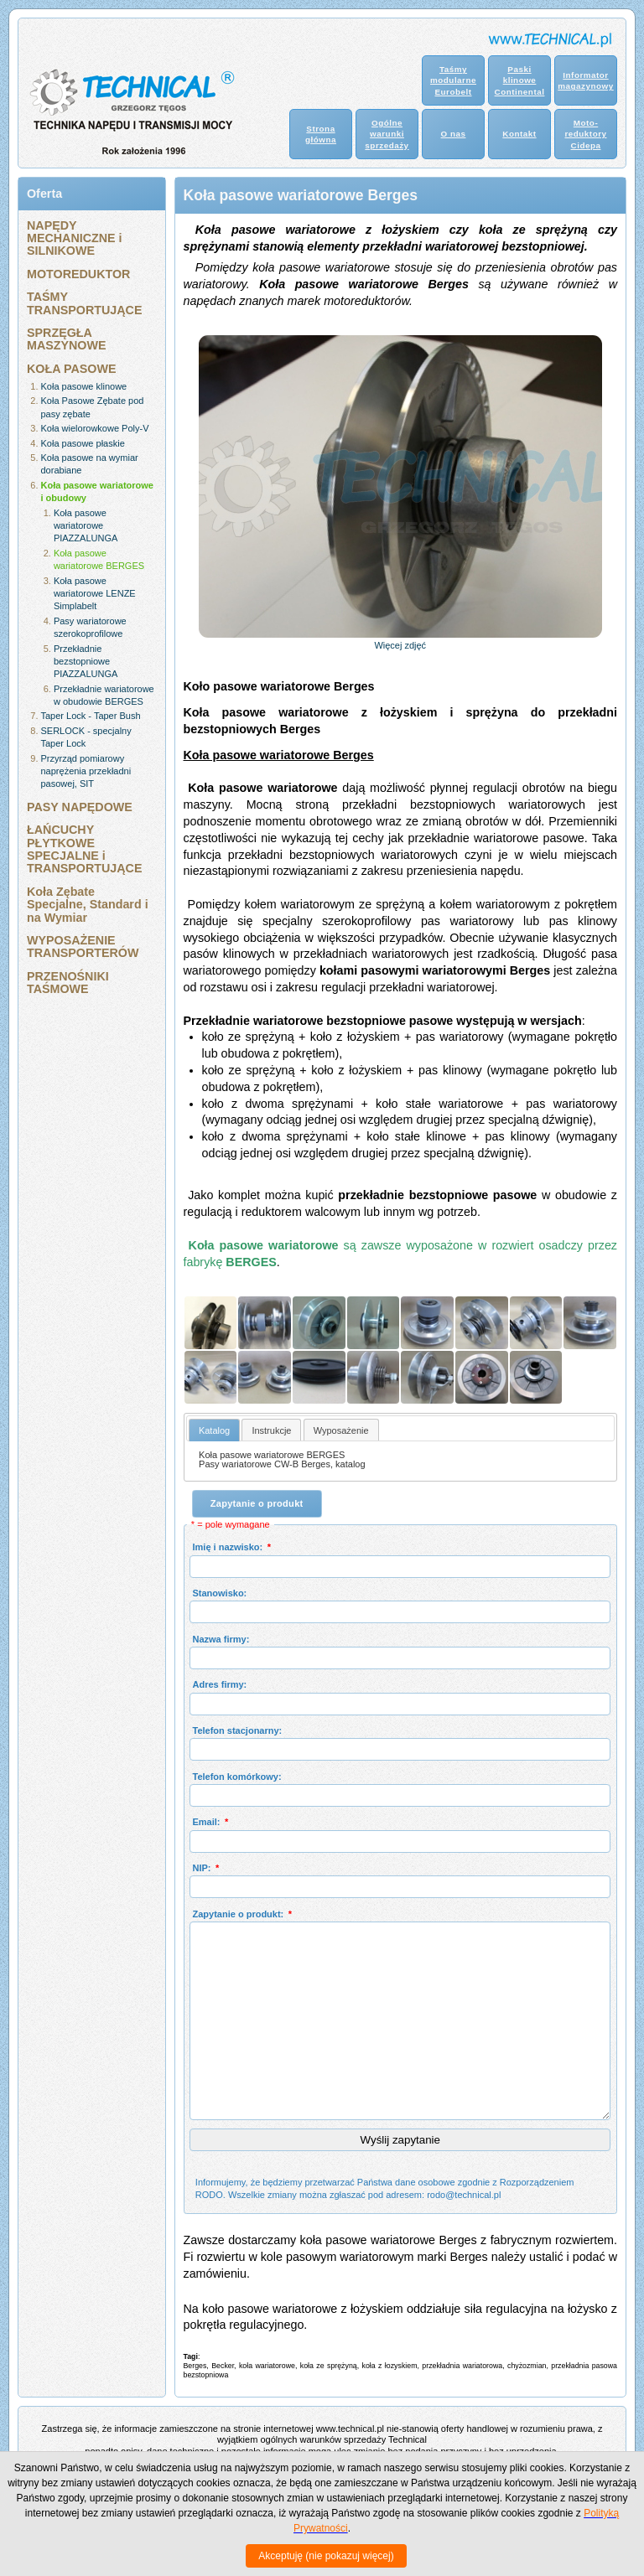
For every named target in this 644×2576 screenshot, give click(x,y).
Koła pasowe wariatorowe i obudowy (97, 491)
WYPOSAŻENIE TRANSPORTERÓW (82, 947)
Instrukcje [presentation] (271, 1430)
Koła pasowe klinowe (84, 386)
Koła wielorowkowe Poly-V (95, 428)
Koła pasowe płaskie (83, 443)
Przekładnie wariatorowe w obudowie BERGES (104, 695)
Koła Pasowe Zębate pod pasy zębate (92, 407)
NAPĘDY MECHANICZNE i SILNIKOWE (74, 238)
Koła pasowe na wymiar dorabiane (89, 464)
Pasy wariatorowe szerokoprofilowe (90, 627)
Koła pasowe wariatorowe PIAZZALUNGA (85, 526)
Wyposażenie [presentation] (341, 1430)
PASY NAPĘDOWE (79, 807)
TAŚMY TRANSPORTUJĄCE (84, 303)
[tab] (214, 1430)
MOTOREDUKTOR (78, 274)
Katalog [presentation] (214, 1430)
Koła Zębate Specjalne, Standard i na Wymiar (87, 904)
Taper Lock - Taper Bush (91, 716)
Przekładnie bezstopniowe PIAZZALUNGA (85, 662)
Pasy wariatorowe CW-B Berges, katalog (282, 1464)
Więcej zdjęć (400, 645)
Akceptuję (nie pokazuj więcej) (325, 2556)
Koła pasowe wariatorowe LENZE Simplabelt (95, 594)
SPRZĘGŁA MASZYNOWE (66, 339)
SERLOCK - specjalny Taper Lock (86, 737)
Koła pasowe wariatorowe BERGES (99, 559)
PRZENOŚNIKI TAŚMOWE (68, 983)
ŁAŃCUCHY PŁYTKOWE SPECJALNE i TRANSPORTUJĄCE (84, 849)
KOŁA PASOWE (71, 368)
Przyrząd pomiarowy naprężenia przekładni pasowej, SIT (86, 771)
